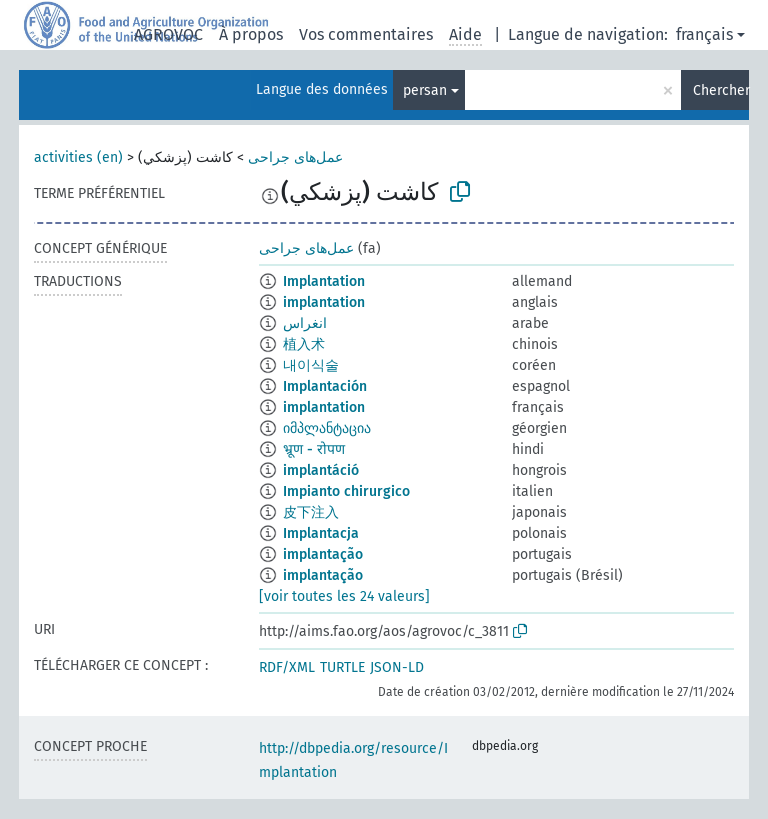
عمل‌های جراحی (295, 157)
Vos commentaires (366, 34)
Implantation (324, 281)
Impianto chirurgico (346, 491)
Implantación (325, 386)
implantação (323, 554)
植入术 (304, 344)
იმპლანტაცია (327, 428)
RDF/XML (287, 667)
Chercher (721, 90)
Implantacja (321, 533)
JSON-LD (397, 667)
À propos (251, 34)
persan (425, 90)
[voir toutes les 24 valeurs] (344, 596)
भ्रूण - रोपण (314, 449)
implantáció (321, 470)
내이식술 (311, 365)
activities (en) (78, 157)
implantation (324, 302)
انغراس (305, 323)
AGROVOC (168, 34)
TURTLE (342, 667)
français (704, 34)
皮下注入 (311, 512)
